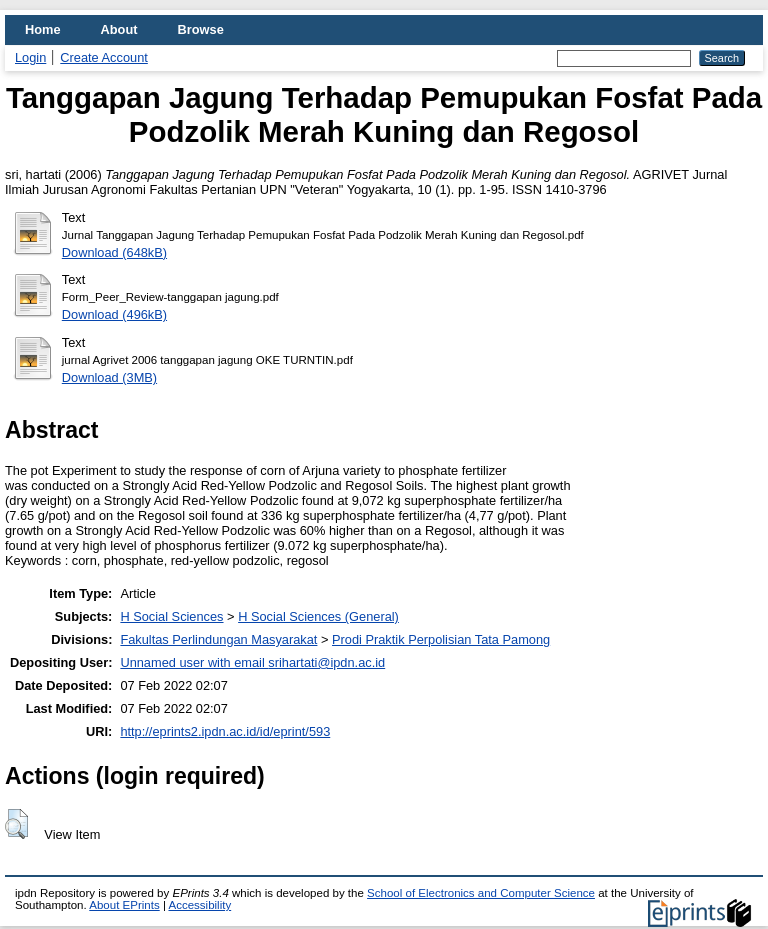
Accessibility (199, 905)
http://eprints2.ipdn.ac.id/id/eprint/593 (225, 731)
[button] (16, 824)
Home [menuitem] (43, 29)
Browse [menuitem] (201, 29)
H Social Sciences (171, 616)
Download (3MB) (109, 377)
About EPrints (124, 905)
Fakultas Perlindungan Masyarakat (218, 639)
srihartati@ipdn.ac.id (326, 662)
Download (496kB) (114, 314)
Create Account (104, 57)
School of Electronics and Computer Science (481, 893)
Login (30, 57)
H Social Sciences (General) (318, 616)
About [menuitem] (119, 29)
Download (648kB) (114, 252)
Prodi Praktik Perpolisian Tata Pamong (441, 639)
